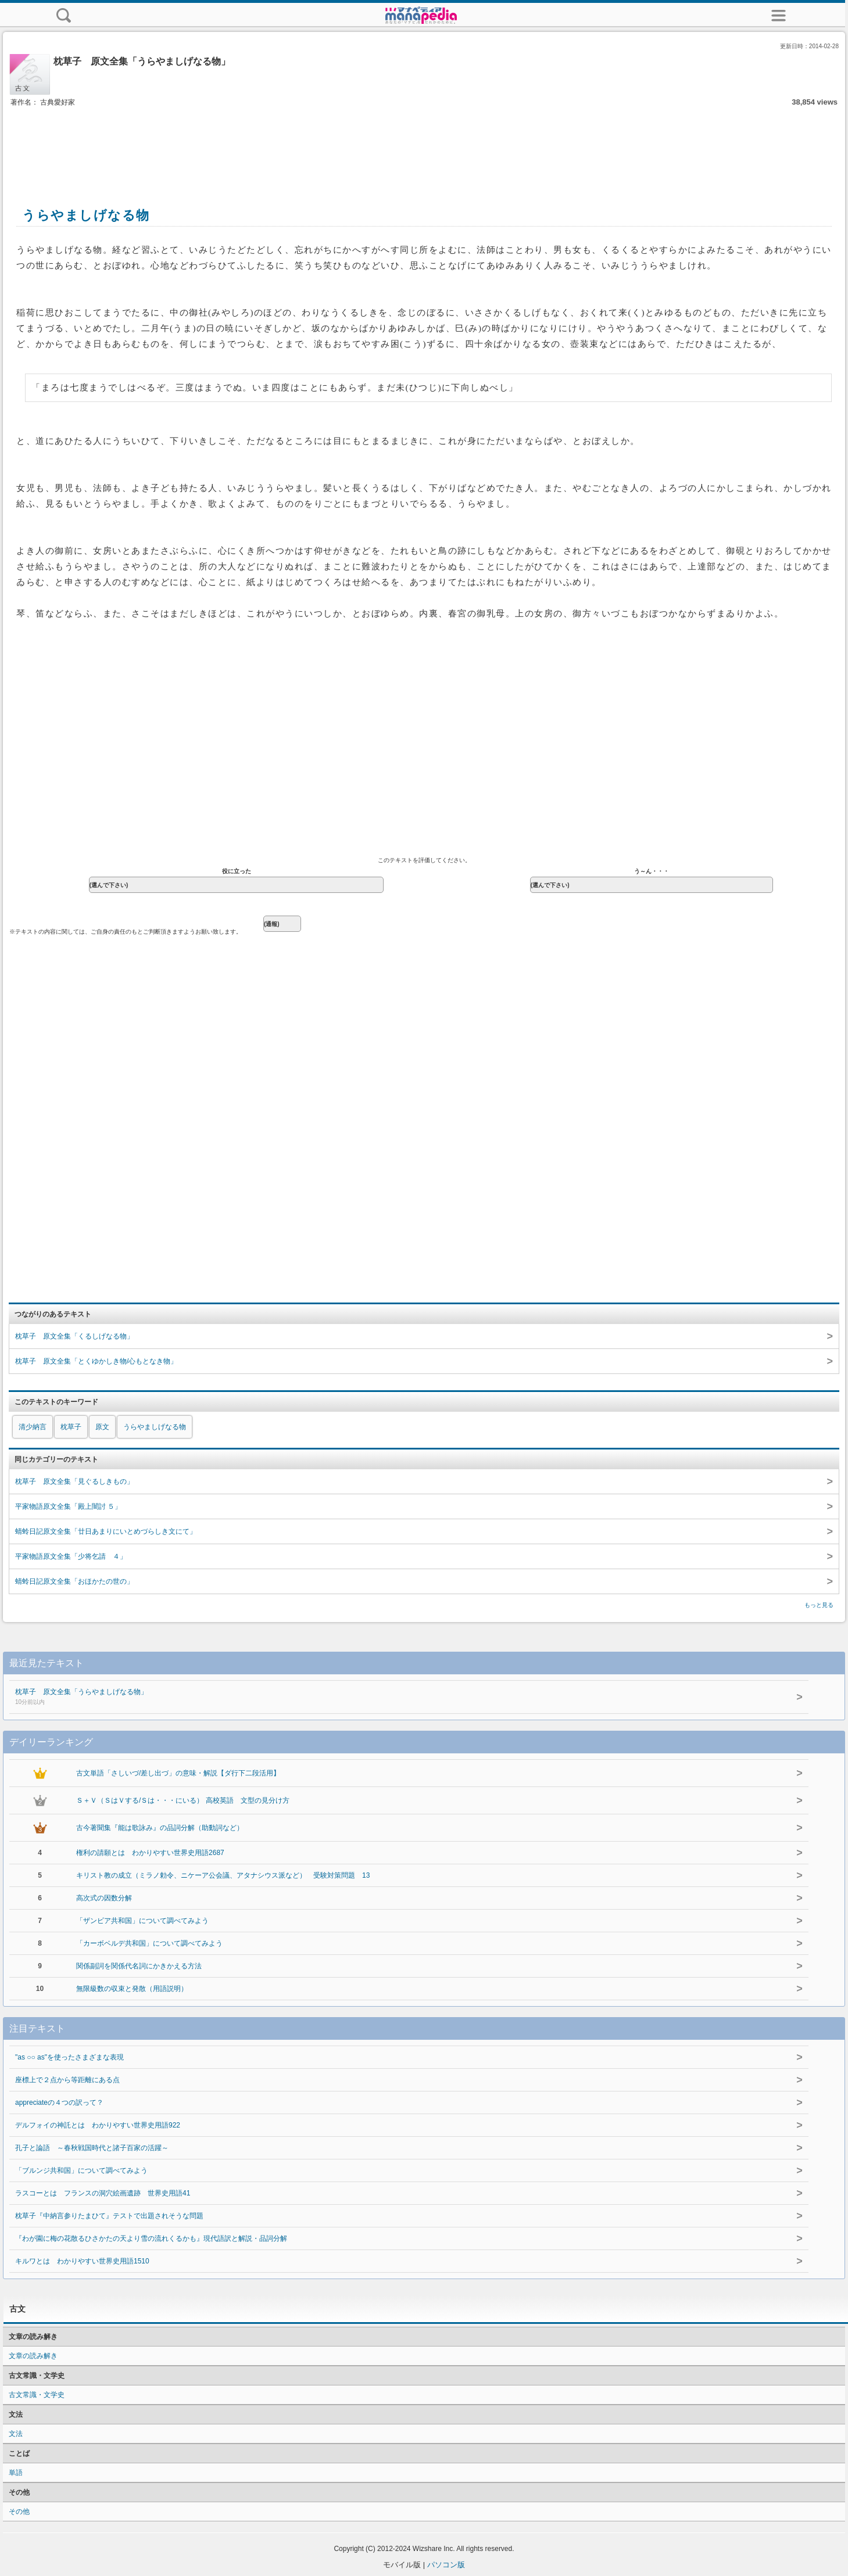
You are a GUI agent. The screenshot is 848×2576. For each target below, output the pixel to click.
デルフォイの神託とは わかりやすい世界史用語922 (97, 2125)
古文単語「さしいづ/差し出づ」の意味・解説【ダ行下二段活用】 (178, 1773)
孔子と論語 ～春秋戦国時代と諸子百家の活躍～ (92, 2148)
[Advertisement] (424, 144)
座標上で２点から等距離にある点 (67, 2080)
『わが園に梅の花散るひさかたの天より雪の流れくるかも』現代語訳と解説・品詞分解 (151, 2238)
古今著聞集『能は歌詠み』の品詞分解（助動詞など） (160, 1828)
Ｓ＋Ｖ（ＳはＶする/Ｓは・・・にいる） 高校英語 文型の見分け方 (182, 1800)
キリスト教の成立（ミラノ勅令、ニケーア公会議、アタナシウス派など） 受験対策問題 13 (223, 1875)
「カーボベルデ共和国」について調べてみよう (149, 1943)
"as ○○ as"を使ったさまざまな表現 (69, 2057)
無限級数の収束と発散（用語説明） (132, 1989)
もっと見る (818, 1605)
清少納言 (32, 1427)
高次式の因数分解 (104, 1898)
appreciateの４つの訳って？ (59, 2102)
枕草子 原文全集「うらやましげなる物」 (365, 1697)
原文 (102, 1427)
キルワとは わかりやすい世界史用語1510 (82, 2261)
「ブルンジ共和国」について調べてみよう (81, 2170)
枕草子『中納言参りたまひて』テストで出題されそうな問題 (109, 2216)
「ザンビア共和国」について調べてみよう (142, 1921)
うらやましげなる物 (154, 1427)
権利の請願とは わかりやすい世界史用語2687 (150, 1853)
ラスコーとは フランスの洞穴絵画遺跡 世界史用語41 (102, 2193)
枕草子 (70, 1427)
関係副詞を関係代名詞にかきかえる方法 (139, 1966)
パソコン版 (446, 2564)
